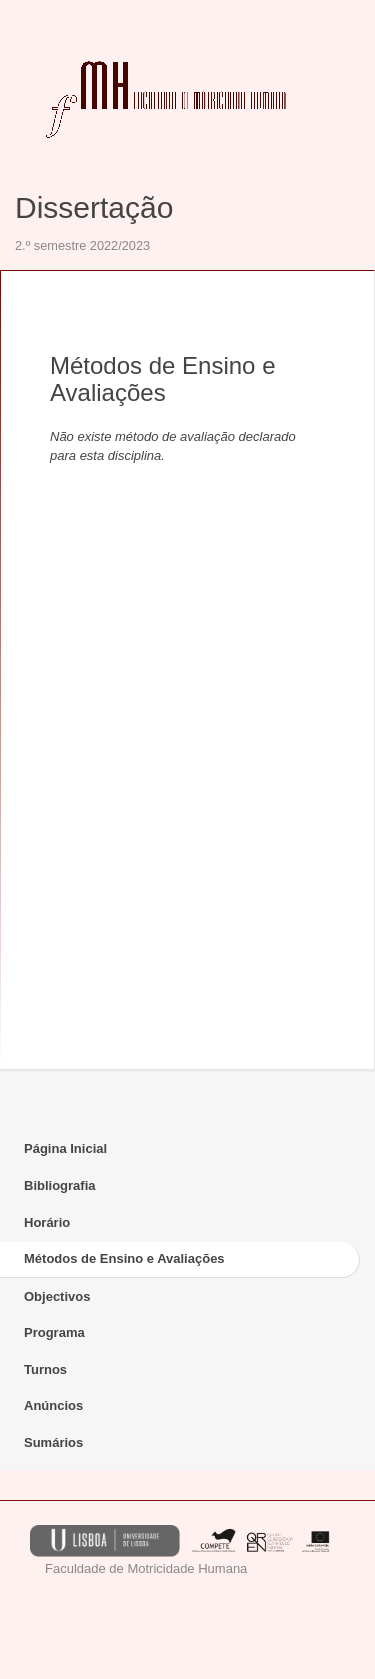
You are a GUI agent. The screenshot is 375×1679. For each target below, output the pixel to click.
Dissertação (94, 207)
